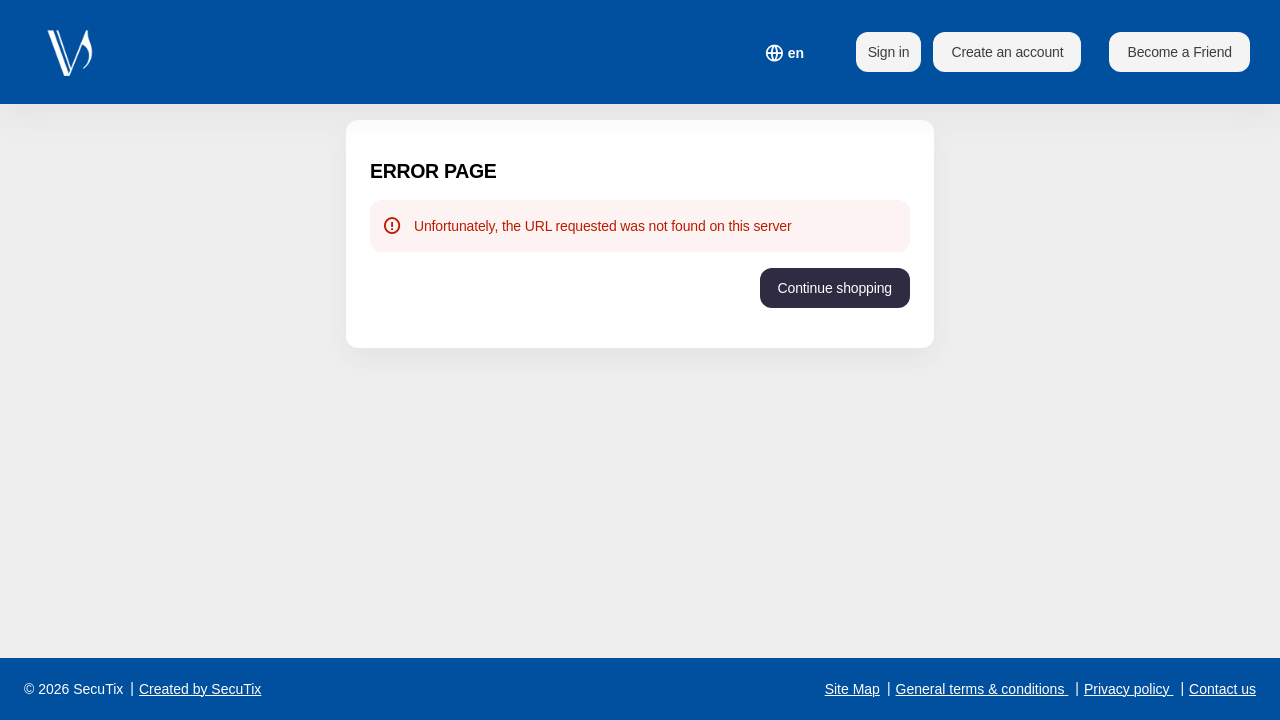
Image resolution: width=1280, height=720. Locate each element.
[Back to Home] (80, 52)
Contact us (1222, 689)
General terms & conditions (980, 689)
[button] (1179, 52)
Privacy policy (1127, 689)
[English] (796, 53)
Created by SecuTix (200, 689)
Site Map (852, 689)
